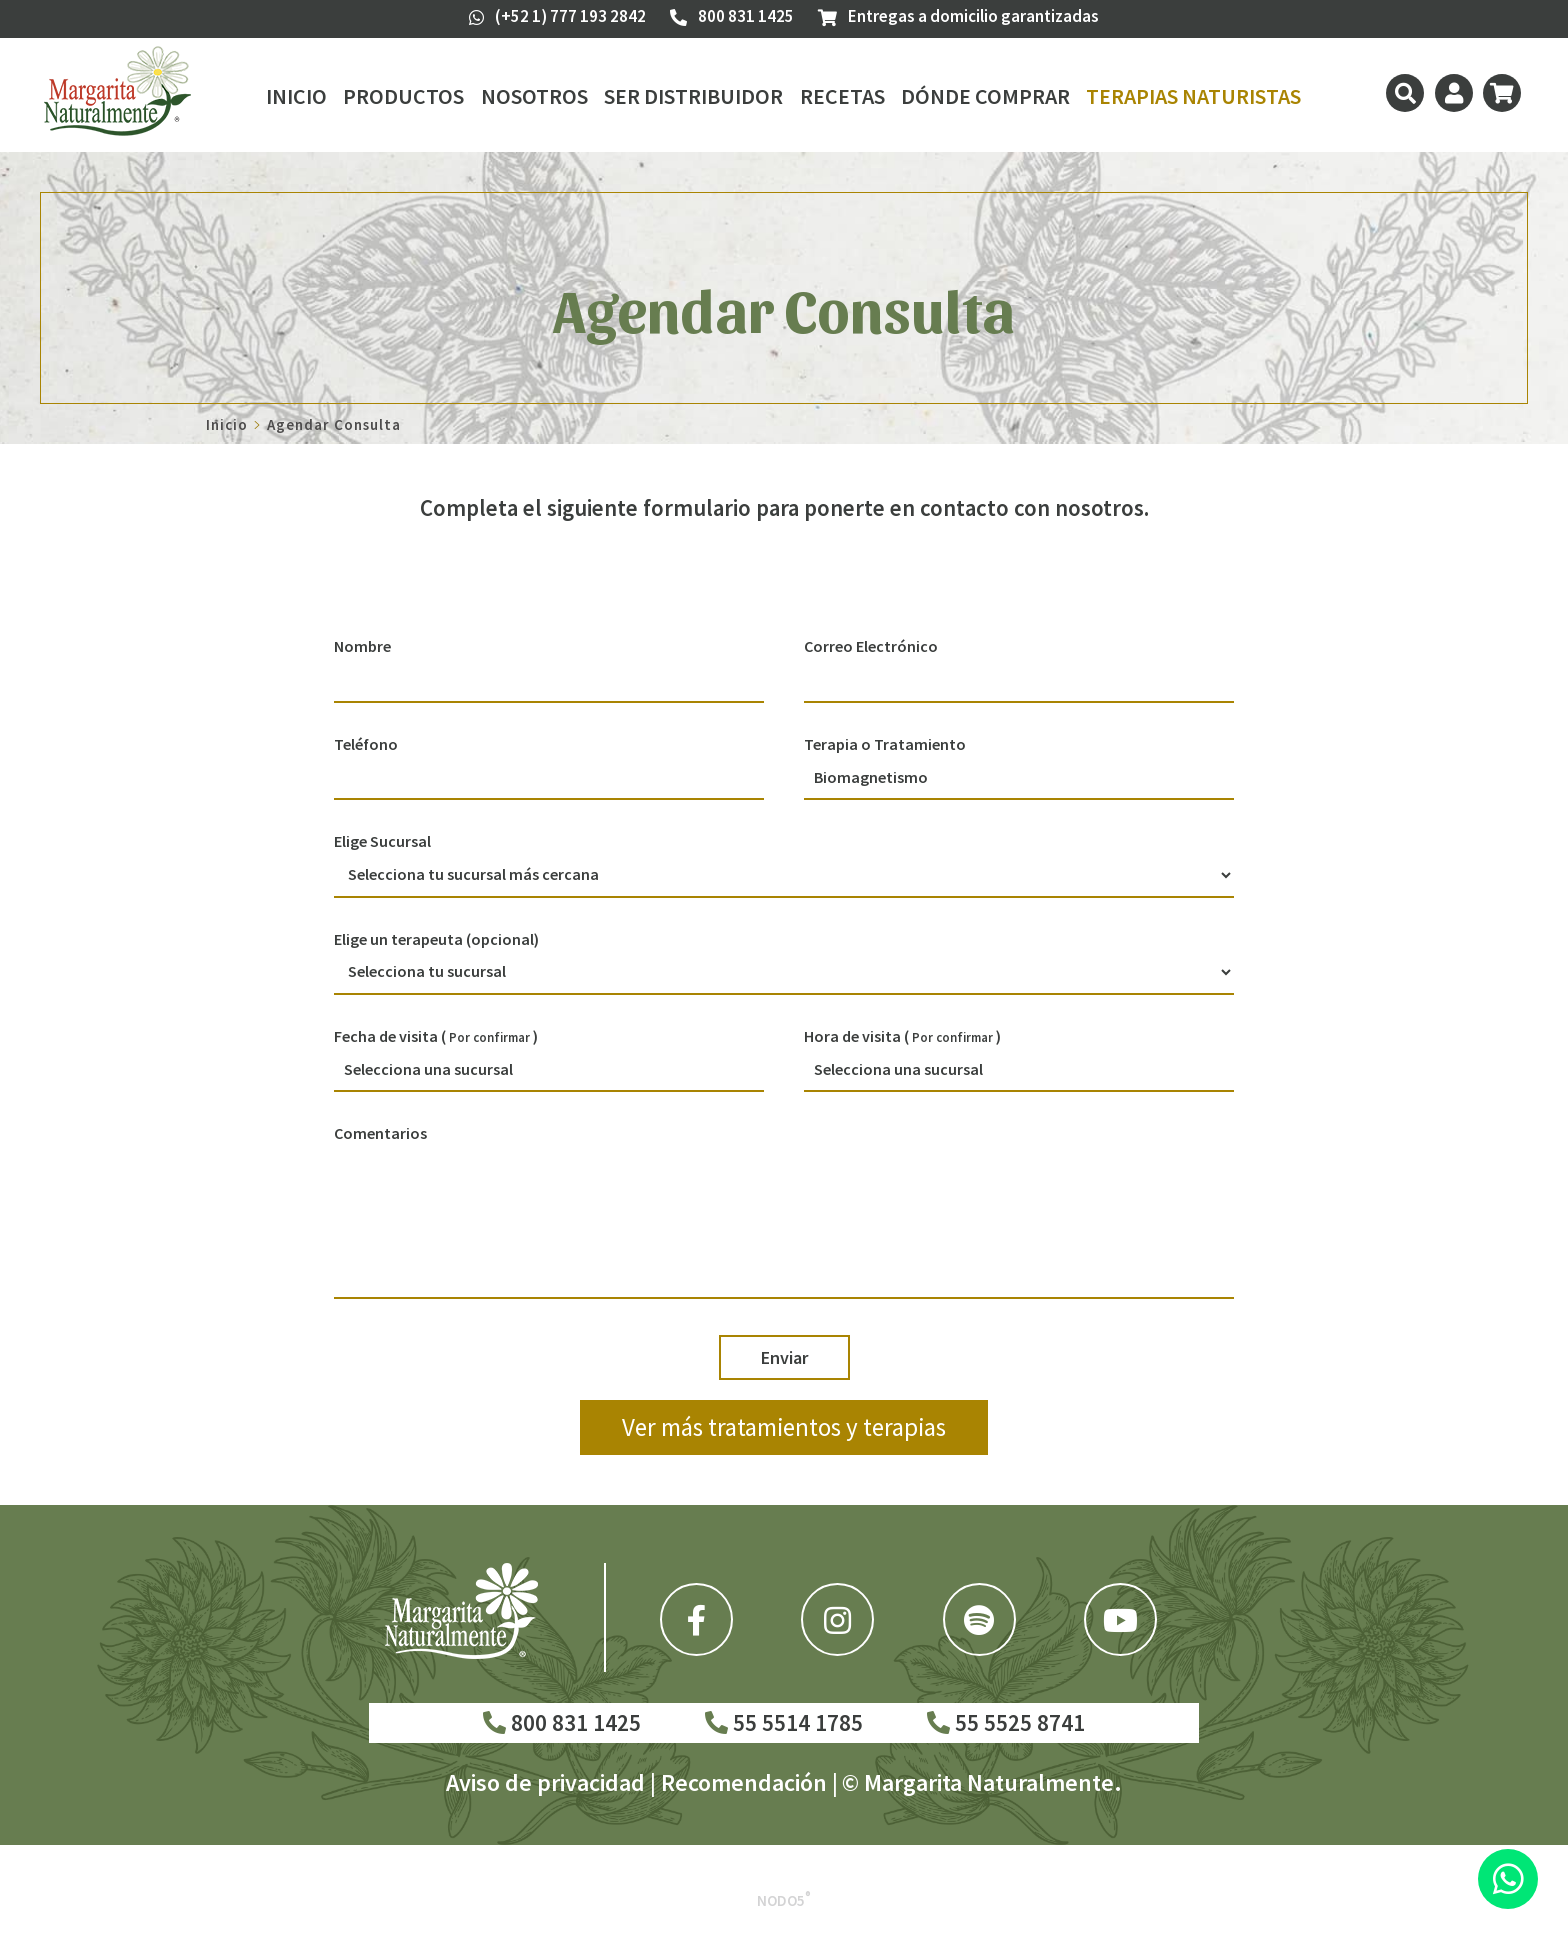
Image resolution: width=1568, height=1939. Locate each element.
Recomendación (744, 1782)
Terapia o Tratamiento (885, 744)
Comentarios (380, 1133)
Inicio (296, 96)
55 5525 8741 (1006, 1722)
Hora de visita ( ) (902, 1036)
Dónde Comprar (985, 96)
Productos (403, 96)
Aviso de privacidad (545, 1782)
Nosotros (534, 96)
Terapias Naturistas (1193, 96)
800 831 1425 (562, 1722)
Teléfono (366, 744)
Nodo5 (784, 1900)
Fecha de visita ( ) (436, 1036)
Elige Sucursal (382, 841)
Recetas (842, 96)
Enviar (784, 1357)
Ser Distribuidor (693, 96)
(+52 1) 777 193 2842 (557, 16)
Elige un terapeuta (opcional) (436, 939)
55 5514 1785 (784, 1722)
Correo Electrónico (871, 646)
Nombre (362, 646)
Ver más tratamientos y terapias (784, 1427)
